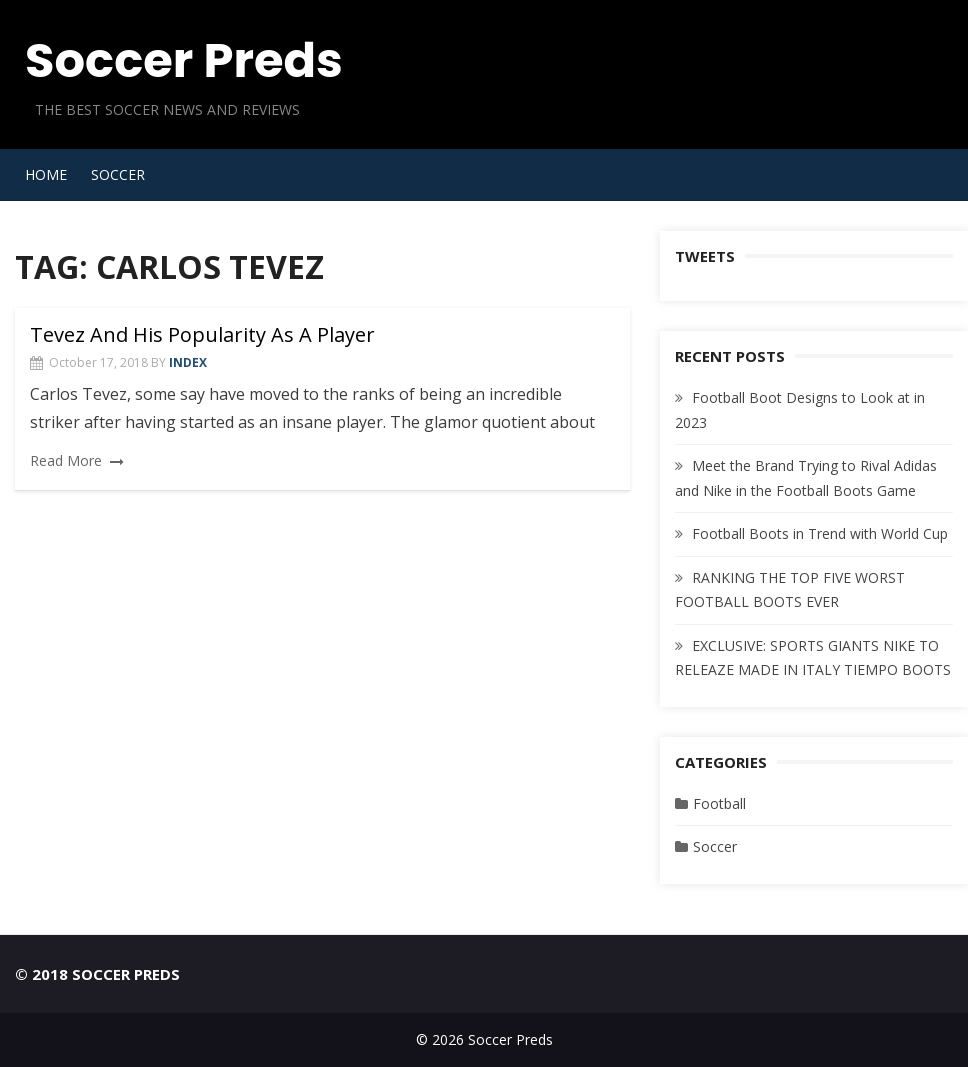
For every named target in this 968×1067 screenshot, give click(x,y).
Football (719, 803)
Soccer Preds (184, 60)
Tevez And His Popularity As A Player (202, 334)
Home (46, 174)
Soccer (118, 174)
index (188, 362)
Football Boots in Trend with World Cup (820, 533)
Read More (66, 460)
